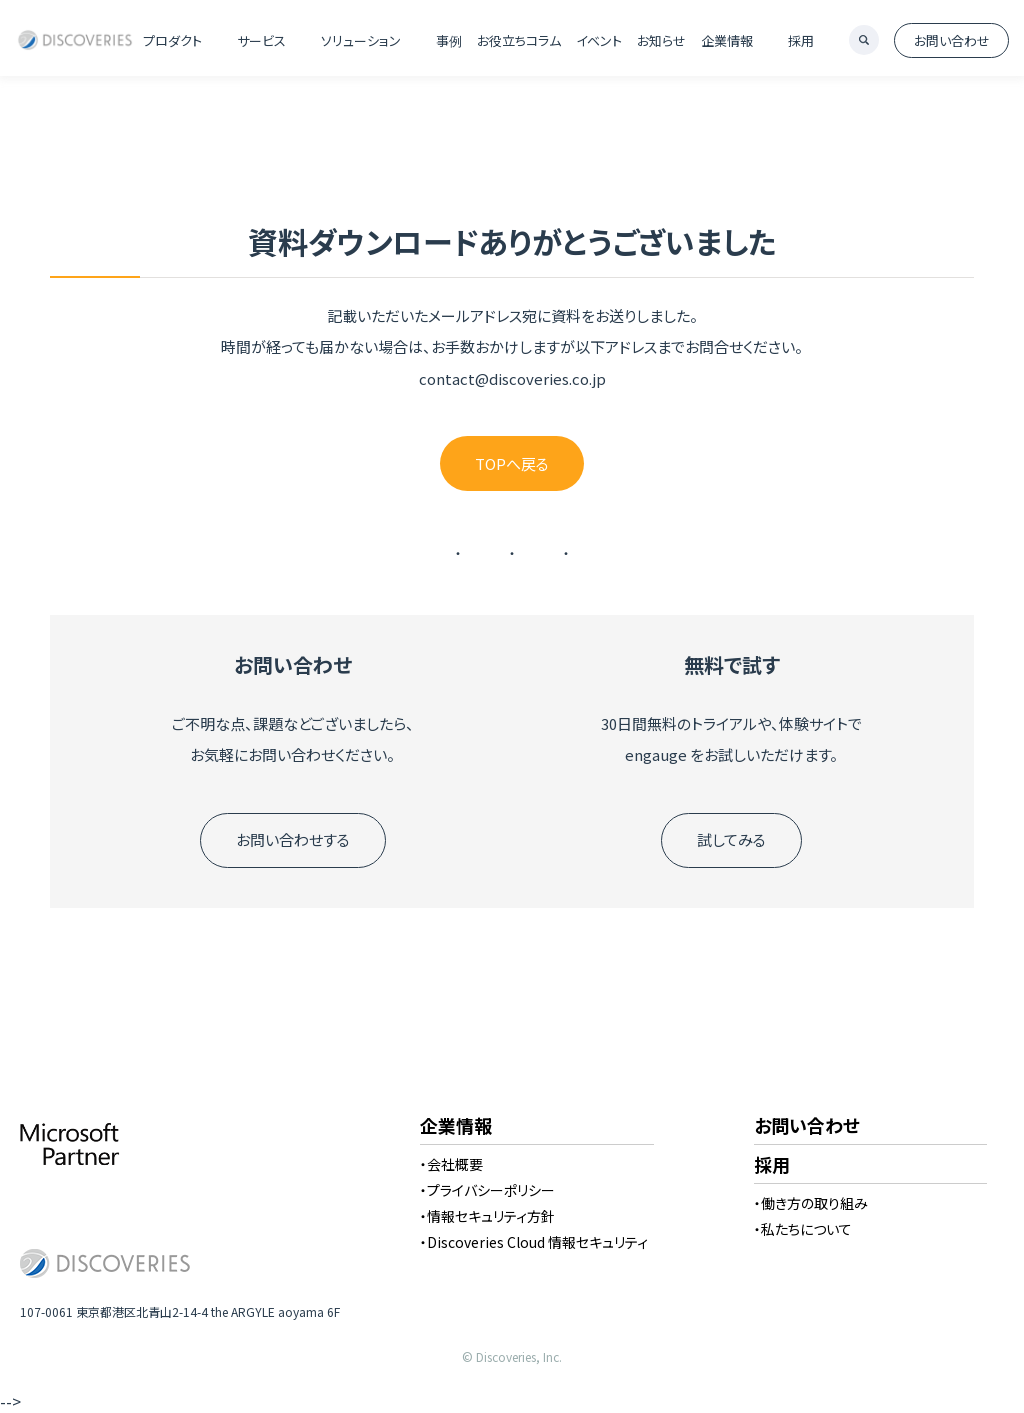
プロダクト (172, 40)
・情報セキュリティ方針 (487, 1216)
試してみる (731, 839)
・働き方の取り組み (811, 1203)
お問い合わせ (952, 40)
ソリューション (361, 40)
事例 (449, 40)
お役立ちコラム (519, 40)
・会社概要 (451, 1164)
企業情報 (727, 40)
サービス (261, 40)
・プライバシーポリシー (487, 1190)
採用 (801, 40)
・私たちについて (803, 1229)
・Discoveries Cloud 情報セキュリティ (534, 1242)
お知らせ (661, 40)
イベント (599, 40)
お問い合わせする (293, 839)
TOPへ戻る (512, 463)
